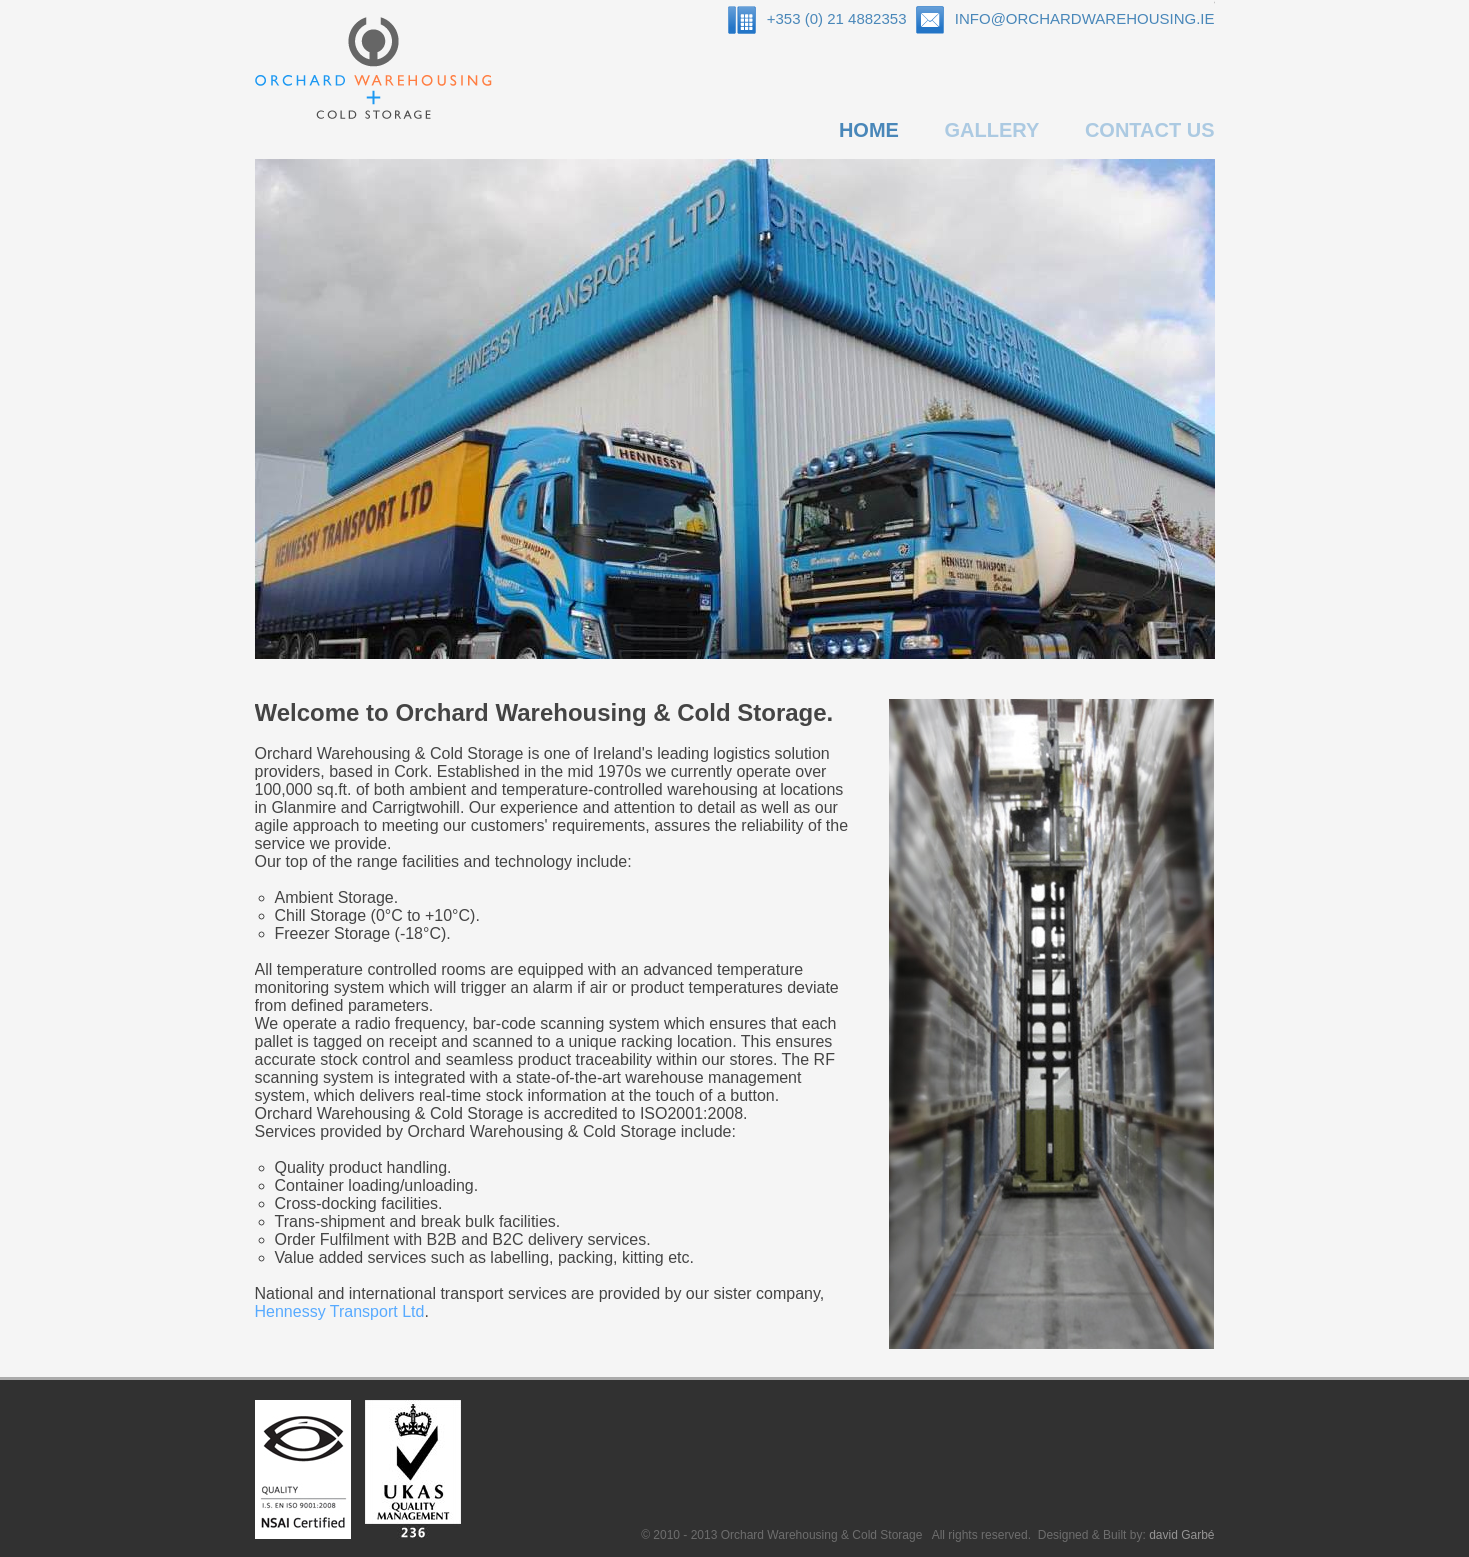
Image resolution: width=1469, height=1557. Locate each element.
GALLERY (991, 130)
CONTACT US (1150, 130)
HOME (869, 130)
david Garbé (1181, 1535)
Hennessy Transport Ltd (340, 1311)
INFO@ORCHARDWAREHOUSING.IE (1085, 18)
